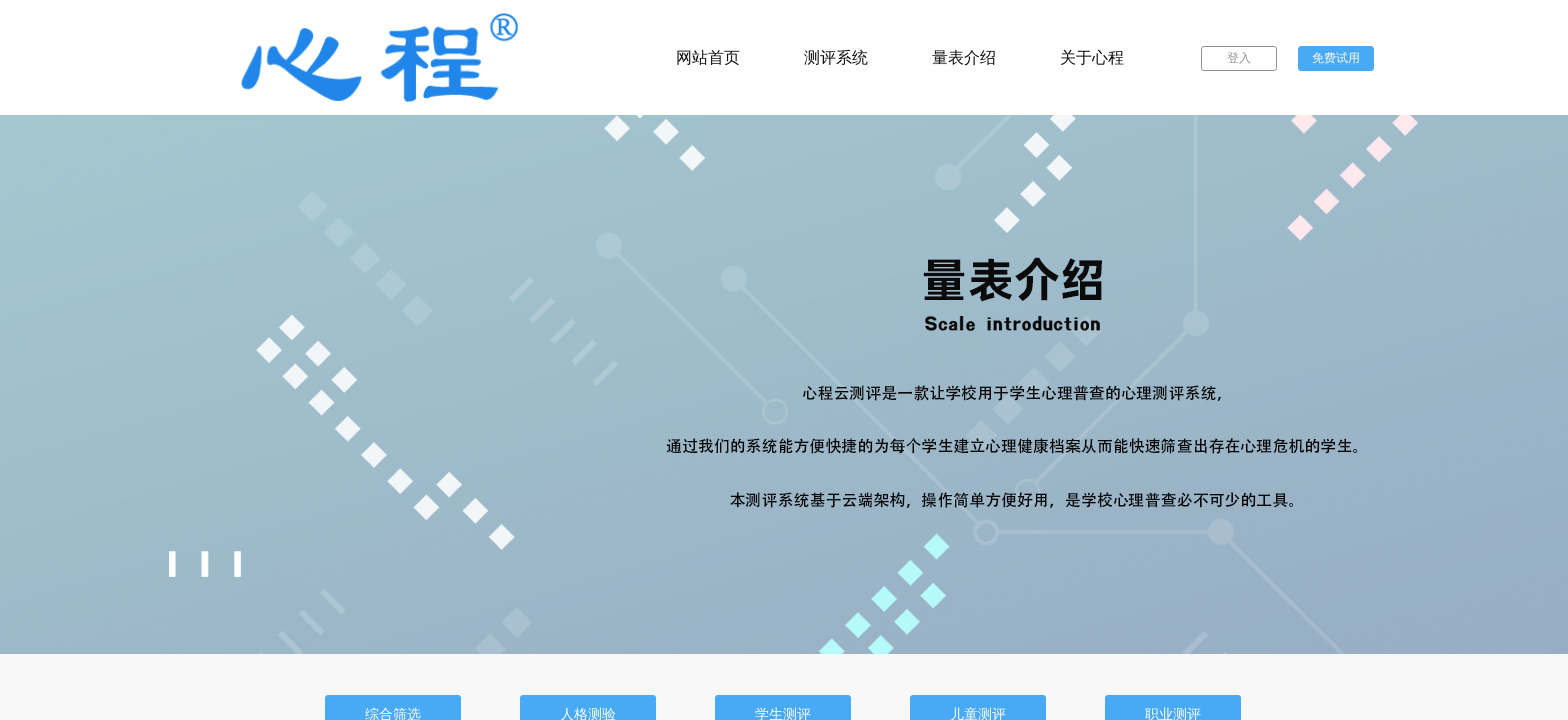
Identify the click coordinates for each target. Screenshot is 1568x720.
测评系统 (836, 57)
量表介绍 (964, 57)
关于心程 (1092, 57)
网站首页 (708, 57)
